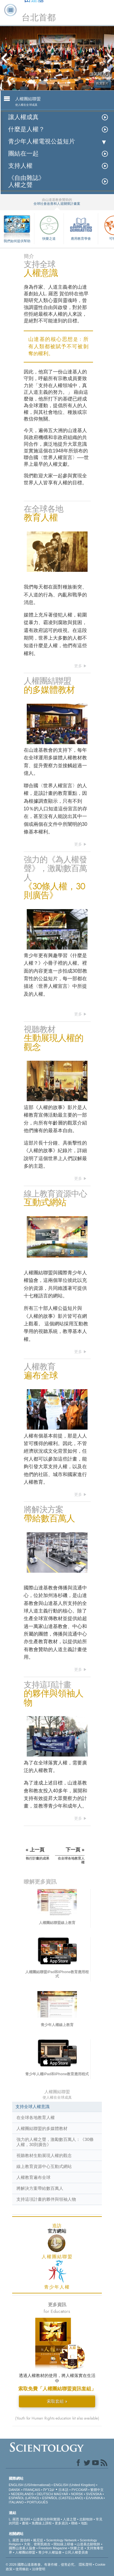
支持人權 (20, 165)
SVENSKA (94, 2494)
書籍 (25, 2523)
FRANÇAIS (31, 2490)
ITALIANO (16, 2502)
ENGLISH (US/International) (30, 2485)
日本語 (63, 2490)
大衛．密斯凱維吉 (37, 2544)
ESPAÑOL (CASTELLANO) (62, 2498)
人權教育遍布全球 (33, 2177)
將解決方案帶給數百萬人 (39, 2188)
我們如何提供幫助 (17, 241)
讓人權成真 (23, 117)
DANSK (14, 2490)
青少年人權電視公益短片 (41, 141)
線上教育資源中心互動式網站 (44, 2166)
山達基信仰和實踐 (46, 2519)
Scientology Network (61, 2540)
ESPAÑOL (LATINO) (24, 2498)
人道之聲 (69, 2519)
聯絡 (74, 2523)
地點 (84, 2523)
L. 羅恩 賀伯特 (19, 2519)
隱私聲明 (85, 2564)
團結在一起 (23, 153)
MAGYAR (61, 2494)
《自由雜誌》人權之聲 (26, 181)
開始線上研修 (64, 2544)
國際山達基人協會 (22, 2548)
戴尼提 (38, 2540)
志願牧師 (86, 2519)
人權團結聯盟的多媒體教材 (41, 2128)
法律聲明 (38, 2569)
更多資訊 (61, 2523)
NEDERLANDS (22, 2494)
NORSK (77, 2494)
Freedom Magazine (53, 2548)
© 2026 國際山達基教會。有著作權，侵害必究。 (42, 2564)
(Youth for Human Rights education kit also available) (57, 2418)
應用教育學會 (80, 227)
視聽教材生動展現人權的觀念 (44, 2155)
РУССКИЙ (79, 2490)
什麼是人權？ (26, 129)
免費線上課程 (42, 2523)
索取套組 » (57, 2401)
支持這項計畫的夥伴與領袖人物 (46, 2199)
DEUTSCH (45, 2494)
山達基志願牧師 (88, 2544)
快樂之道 (49, 227)
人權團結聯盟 (25, 2552)
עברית (48, 2489)
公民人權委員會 (76, 2552)
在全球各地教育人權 (35, 2117)
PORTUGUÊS (37, 2502)
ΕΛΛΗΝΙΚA (94, 2498)
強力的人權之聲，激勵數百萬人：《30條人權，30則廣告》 (55, 2142)
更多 (78, 666)
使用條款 (22, 2569)
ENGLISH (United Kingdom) (74, 2485)
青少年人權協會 (50, 2552)
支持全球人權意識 (33, 2106)
